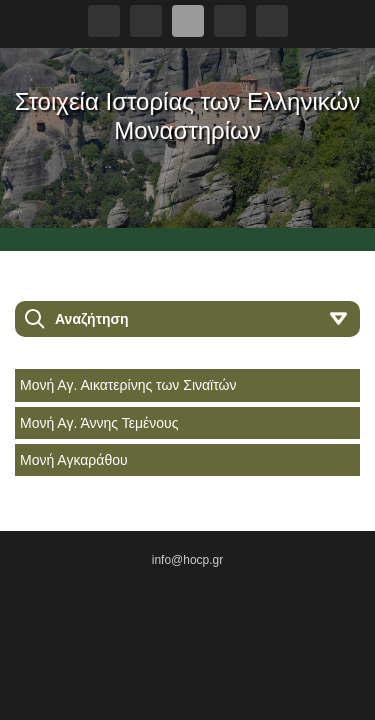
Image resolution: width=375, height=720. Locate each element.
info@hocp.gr (188, 560)
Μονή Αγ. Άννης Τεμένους (99, 423)
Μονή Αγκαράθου (74, 460)
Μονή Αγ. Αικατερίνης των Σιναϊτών (128, 385)
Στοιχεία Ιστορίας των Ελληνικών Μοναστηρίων (187, 116)
